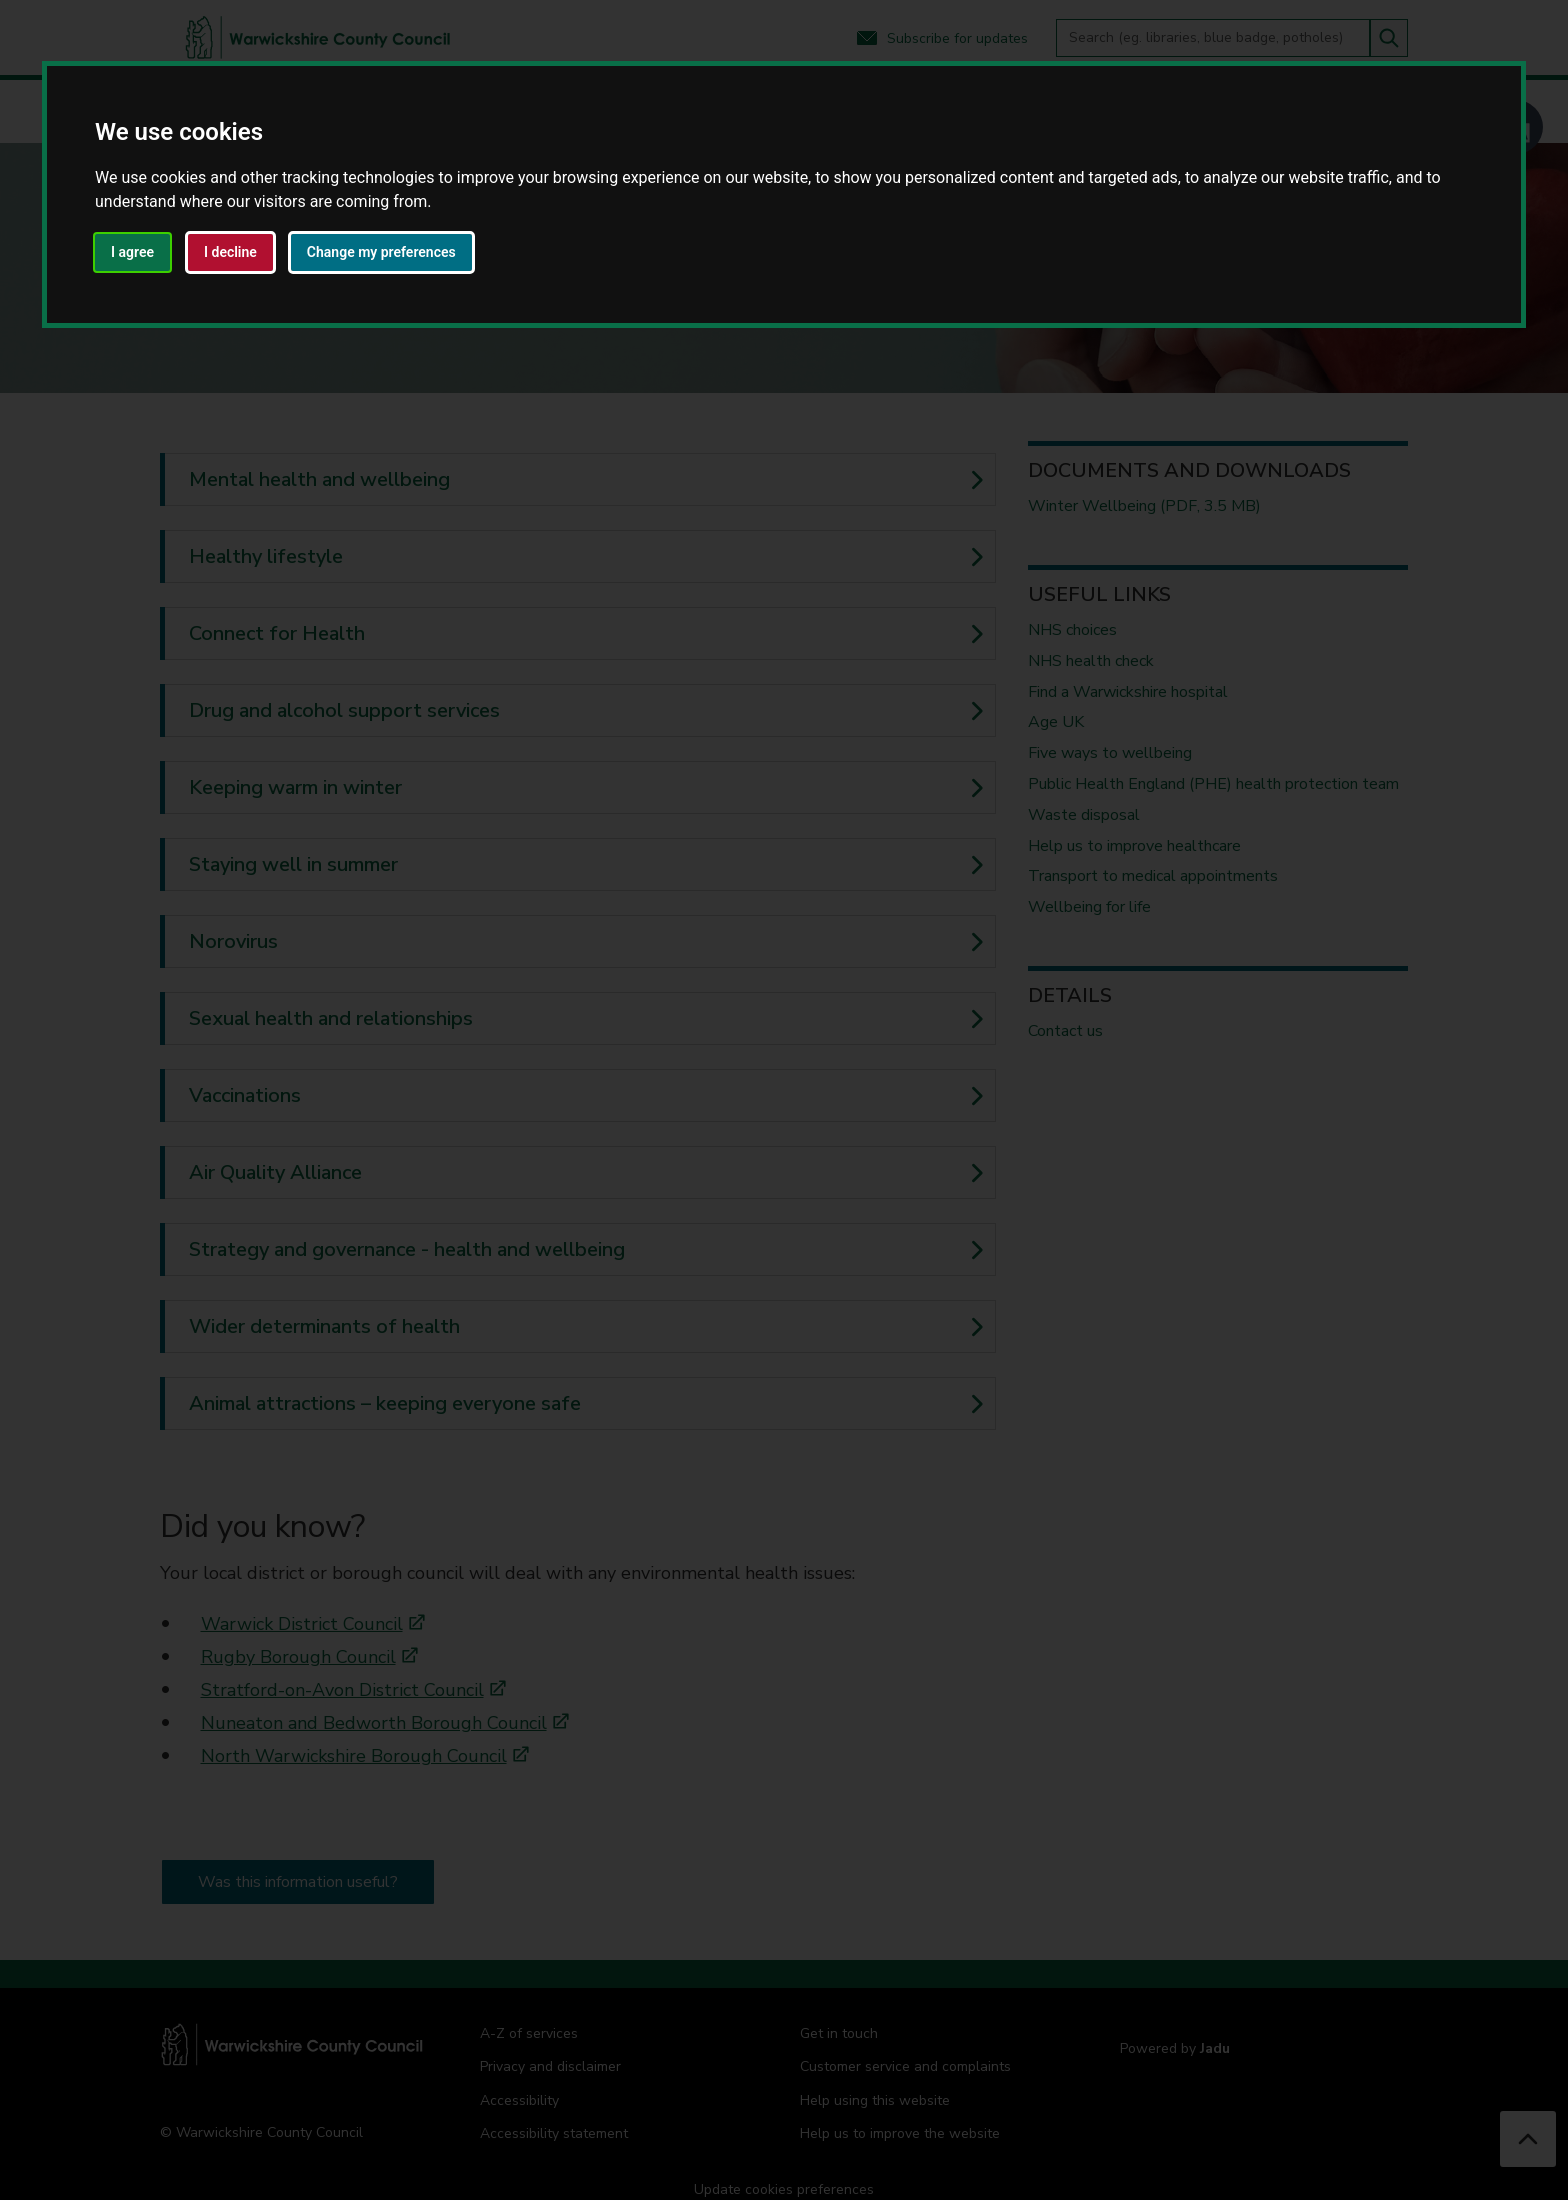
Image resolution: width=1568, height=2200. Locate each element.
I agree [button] (132, 252)
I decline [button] (230, 252)
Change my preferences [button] (381, 252)
